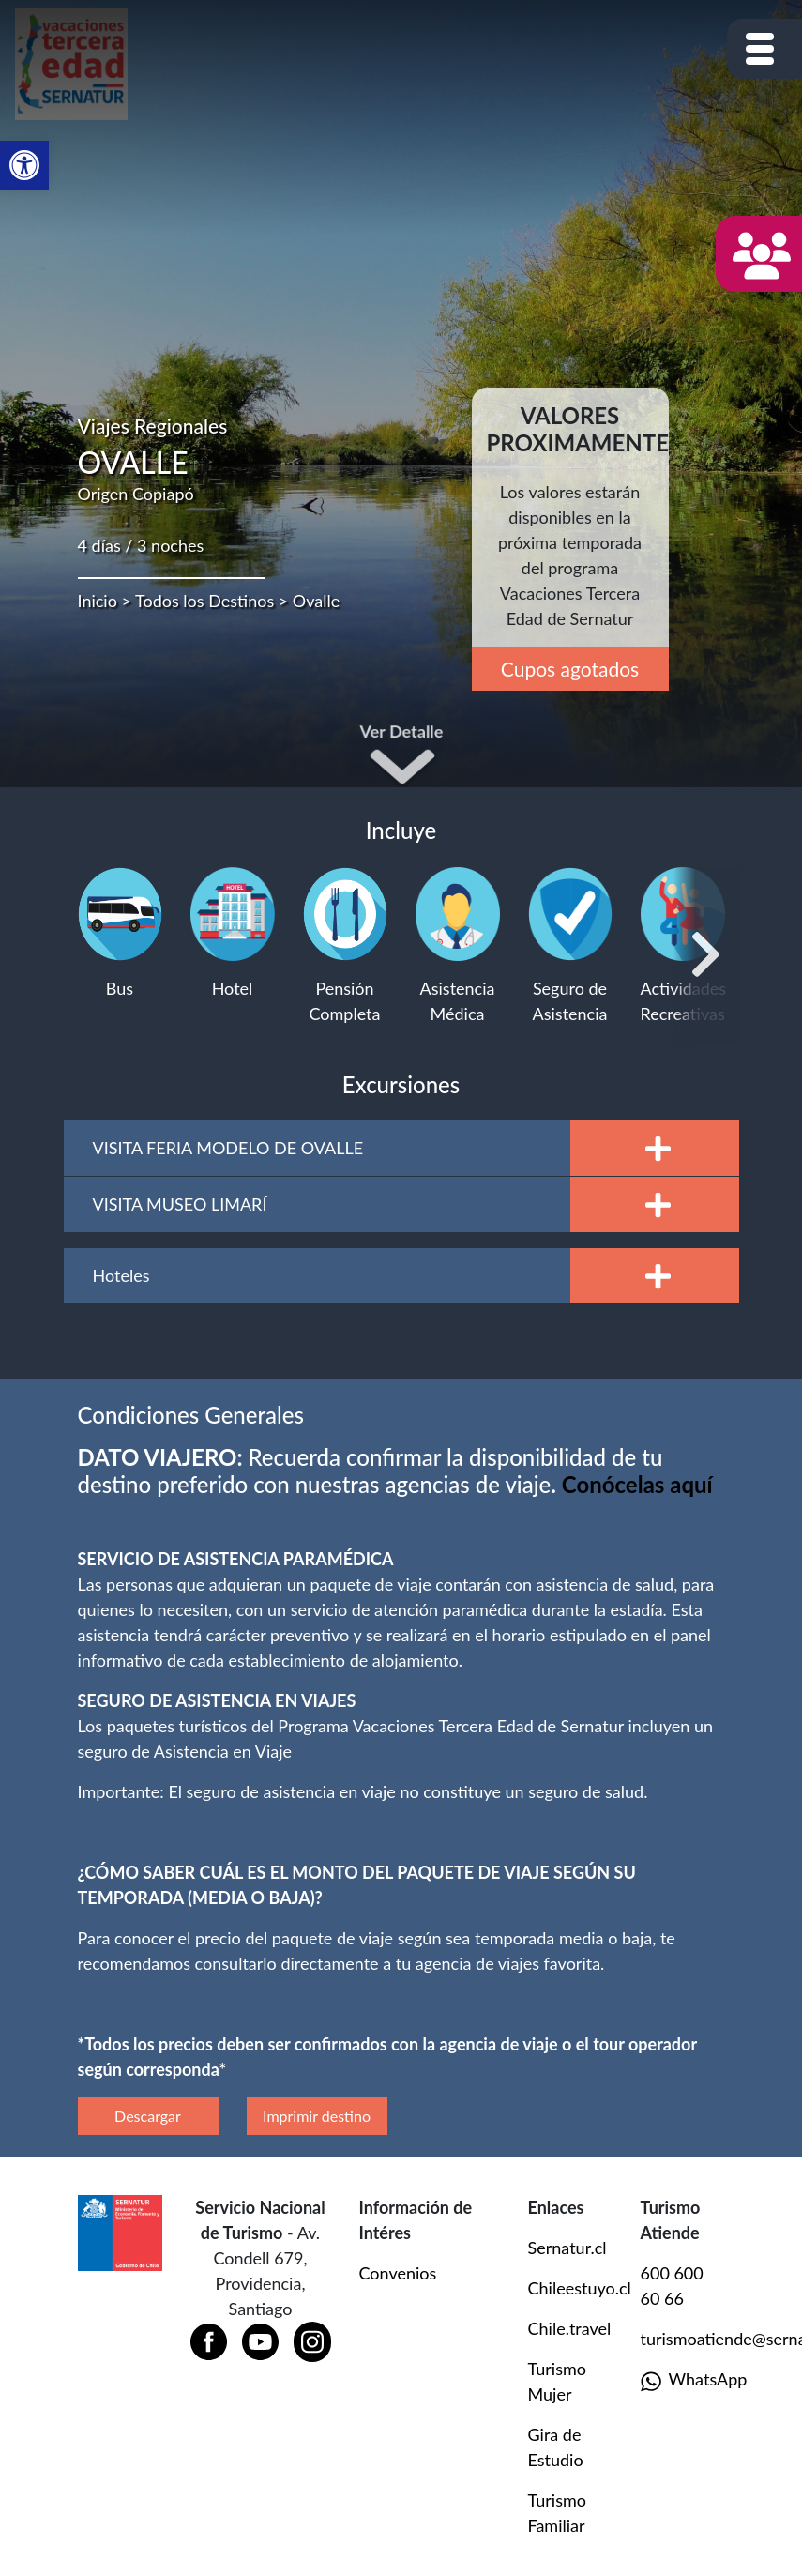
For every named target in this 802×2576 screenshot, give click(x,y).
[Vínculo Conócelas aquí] (637, 1484)
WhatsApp (683, 2380)
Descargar (147, 2116)
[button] (24, 165)
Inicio (97, 600)
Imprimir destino (317, 2116)
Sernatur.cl (567, 2247)
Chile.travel (570, 2328)
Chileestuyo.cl (579, 2288)
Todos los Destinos (204, 600)
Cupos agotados (570, 668)
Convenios (398, 2273)
